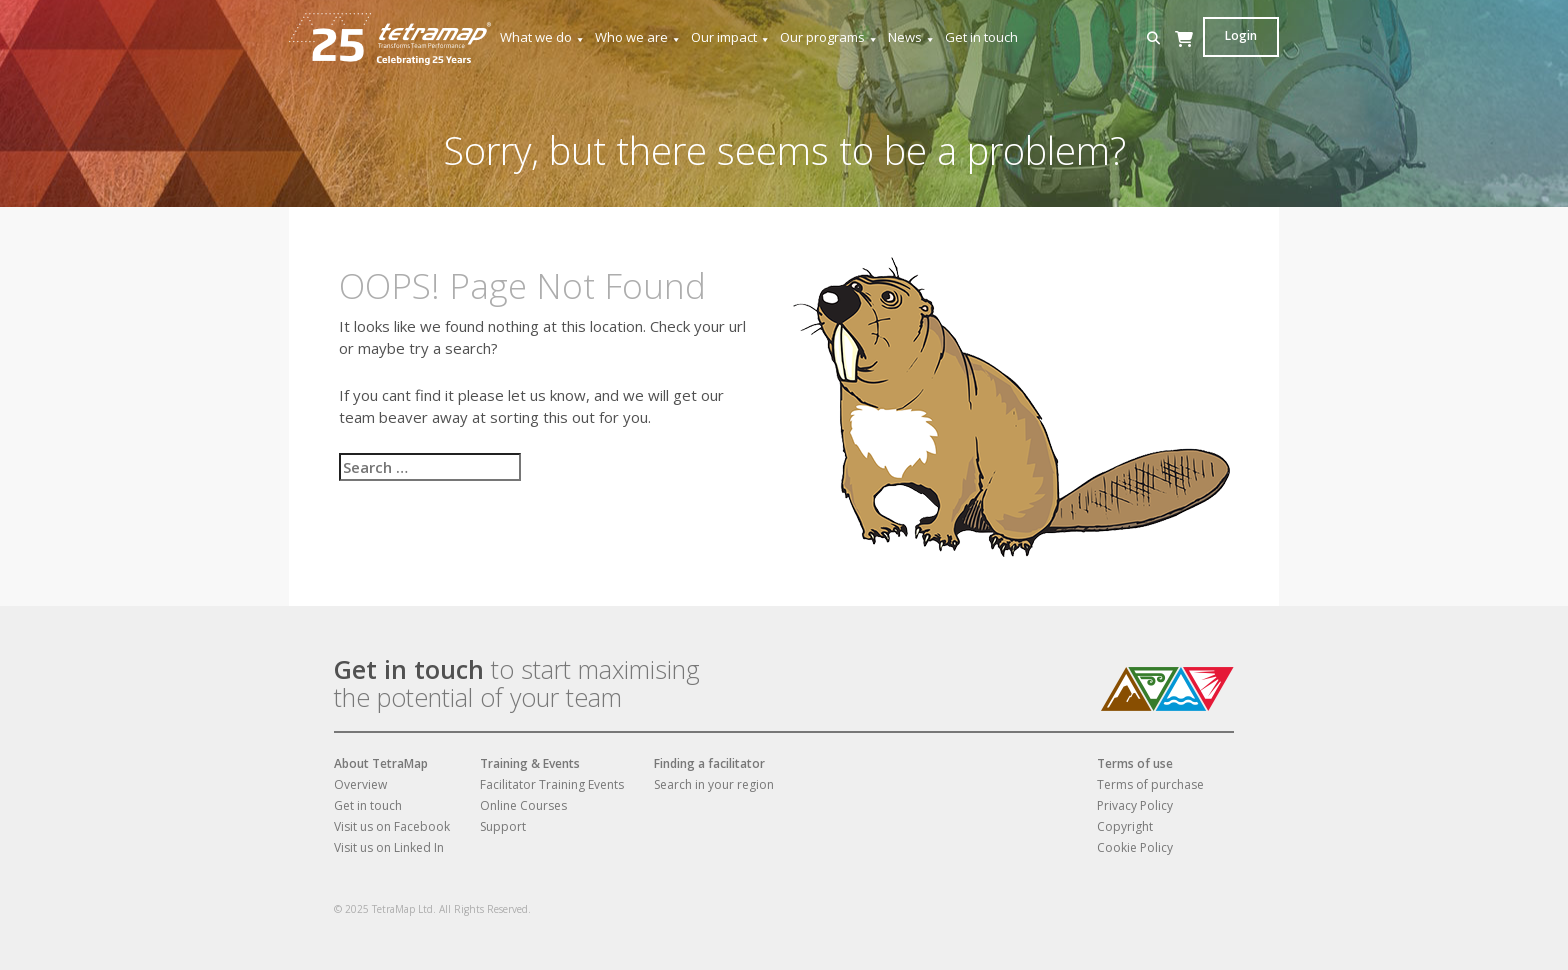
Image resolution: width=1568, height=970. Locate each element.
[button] (1153, 38)
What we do (543, 37)
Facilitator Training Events (552, 784)
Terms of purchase (1150, 784)
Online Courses (523, 805)
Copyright (1125, 826)
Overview (360, 784)
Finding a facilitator (709, 763)
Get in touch (981, 37)
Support (503, 826)
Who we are (638, 37)
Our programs (829, 37)
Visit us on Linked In (389, 847)
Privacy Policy (1135, 805)
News (912, 37)
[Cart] (1184, 58)
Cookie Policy (1135, 847)
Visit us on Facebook (392, 826)
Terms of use (1135, 763)
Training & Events (530, 763)
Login (1241, 35)
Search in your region (714, 784)
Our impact (731, 37)
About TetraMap (381, 763)
